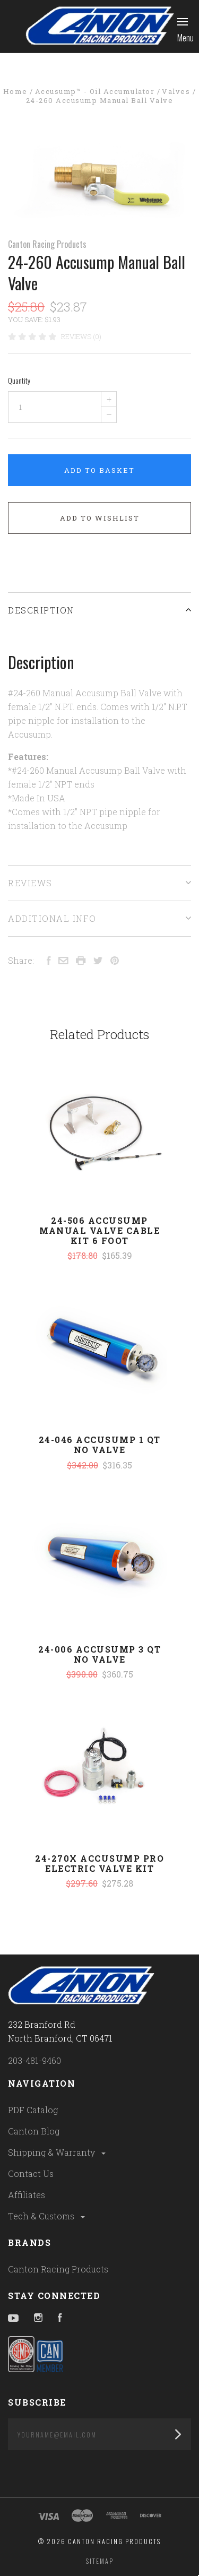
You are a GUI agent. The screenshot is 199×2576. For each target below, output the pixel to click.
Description (99, 610)
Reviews (99, 882)
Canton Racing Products (47, 244)
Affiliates (26, 2194)
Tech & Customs (47, 2215)
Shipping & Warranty (57, 2152)
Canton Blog (33, 2131)
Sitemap (100, 2560)
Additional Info (99, 918)
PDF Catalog (33, 2109)
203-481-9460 (34, 2060)
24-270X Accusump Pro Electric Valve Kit (99, 1863)
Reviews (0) (81, 336)
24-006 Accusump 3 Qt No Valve (99, 1654)
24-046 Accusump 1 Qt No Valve (100, 1444)
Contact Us (31, 2173)
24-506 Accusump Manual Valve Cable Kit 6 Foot (99, 1230)
